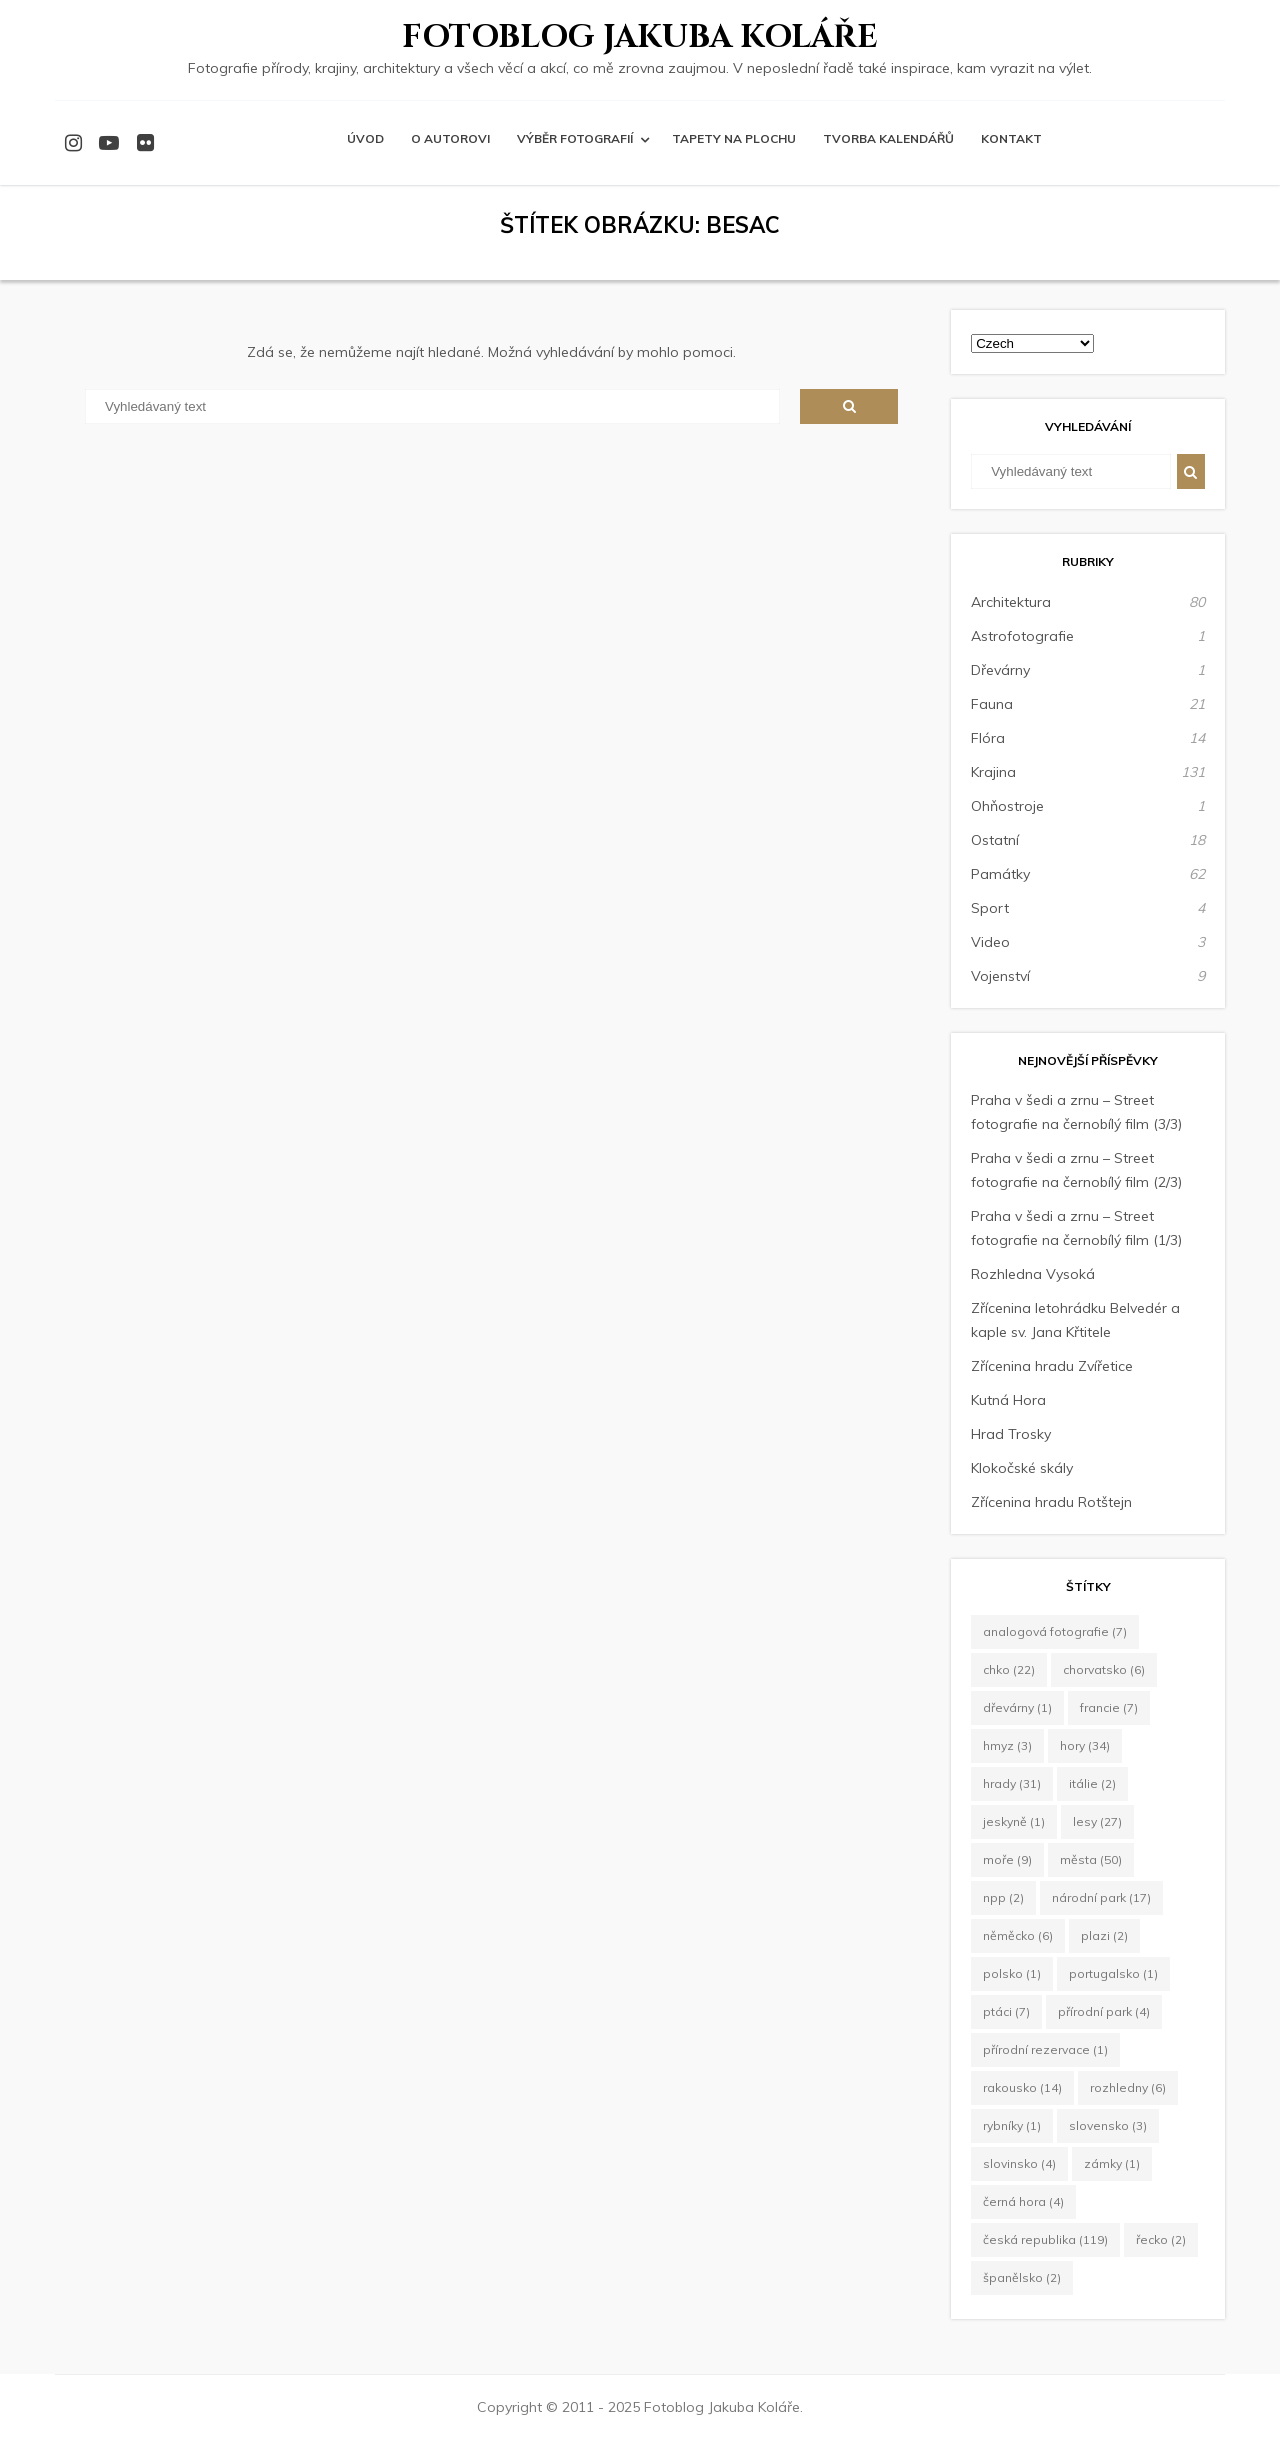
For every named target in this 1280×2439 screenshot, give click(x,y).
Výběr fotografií (575, 138)
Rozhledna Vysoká (1033, 1274)
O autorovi (450, 138)
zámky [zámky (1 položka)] (1112, 2163)
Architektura (1011, 602)
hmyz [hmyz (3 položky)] (1007, 1745)
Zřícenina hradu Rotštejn (1051, 1502)
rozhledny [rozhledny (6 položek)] (1128, 2087)
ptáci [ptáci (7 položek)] (1006, 2011)
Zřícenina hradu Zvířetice (1052, 1366)
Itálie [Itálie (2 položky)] (1092, 1783)
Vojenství (1000, 976)
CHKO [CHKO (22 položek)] (1009, 1669)
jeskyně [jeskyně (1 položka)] (1014, 1821)
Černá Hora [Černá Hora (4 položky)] (1023, 2201)
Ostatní (995, 840)
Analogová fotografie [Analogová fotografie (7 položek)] (1055, 1631)
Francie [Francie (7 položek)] (1109, 1707)
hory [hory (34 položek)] (1085, 1745)
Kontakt (1011, 138)
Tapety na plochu (734, 138)
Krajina (993, 772)
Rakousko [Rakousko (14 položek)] (1022, 2087)
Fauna (992, 704)
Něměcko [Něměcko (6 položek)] (1018, 1935)
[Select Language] (1032, 343)
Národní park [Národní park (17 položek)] (1101, 1897)
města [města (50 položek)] (1091, 1859)
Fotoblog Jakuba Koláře (640, 37)
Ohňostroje (1007, 806)
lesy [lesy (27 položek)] (1097, 1821)
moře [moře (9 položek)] (1007, 1859)
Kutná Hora (1008, 1400)
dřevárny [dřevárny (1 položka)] (1017, 1707)
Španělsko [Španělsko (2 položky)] (1022, 2277)
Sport (990, 908)
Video (990, 942)
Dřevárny (1000, 670)
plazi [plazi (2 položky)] (1104, 1935)
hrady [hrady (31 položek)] (1012, 1783)
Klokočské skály (1022, 1468)
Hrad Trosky (1011, 1434)
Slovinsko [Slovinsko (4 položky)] (1019, 2163)
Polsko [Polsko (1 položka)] (1012, 1973)
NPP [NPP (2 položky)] (1003, 1897)
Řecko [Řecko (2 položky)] (1161, 2239)
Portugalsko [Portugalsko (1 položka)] (1113, 1973)
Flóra (988, 738)
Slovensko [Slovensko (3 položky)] (1108, 2125)
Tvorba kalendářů (888, 138)
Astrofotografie (1022, 636)
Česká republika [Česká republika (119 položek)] (1045, 2239)
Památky (1000, 874)
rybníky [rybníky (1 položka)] (1012, 2125)
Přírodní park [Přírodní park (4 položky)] (1104, 2011)
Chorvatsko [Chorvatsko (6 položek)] (1104, 1669)
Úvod (365, 138)
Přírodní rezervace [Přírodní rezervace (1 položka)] (1045, 2049)
